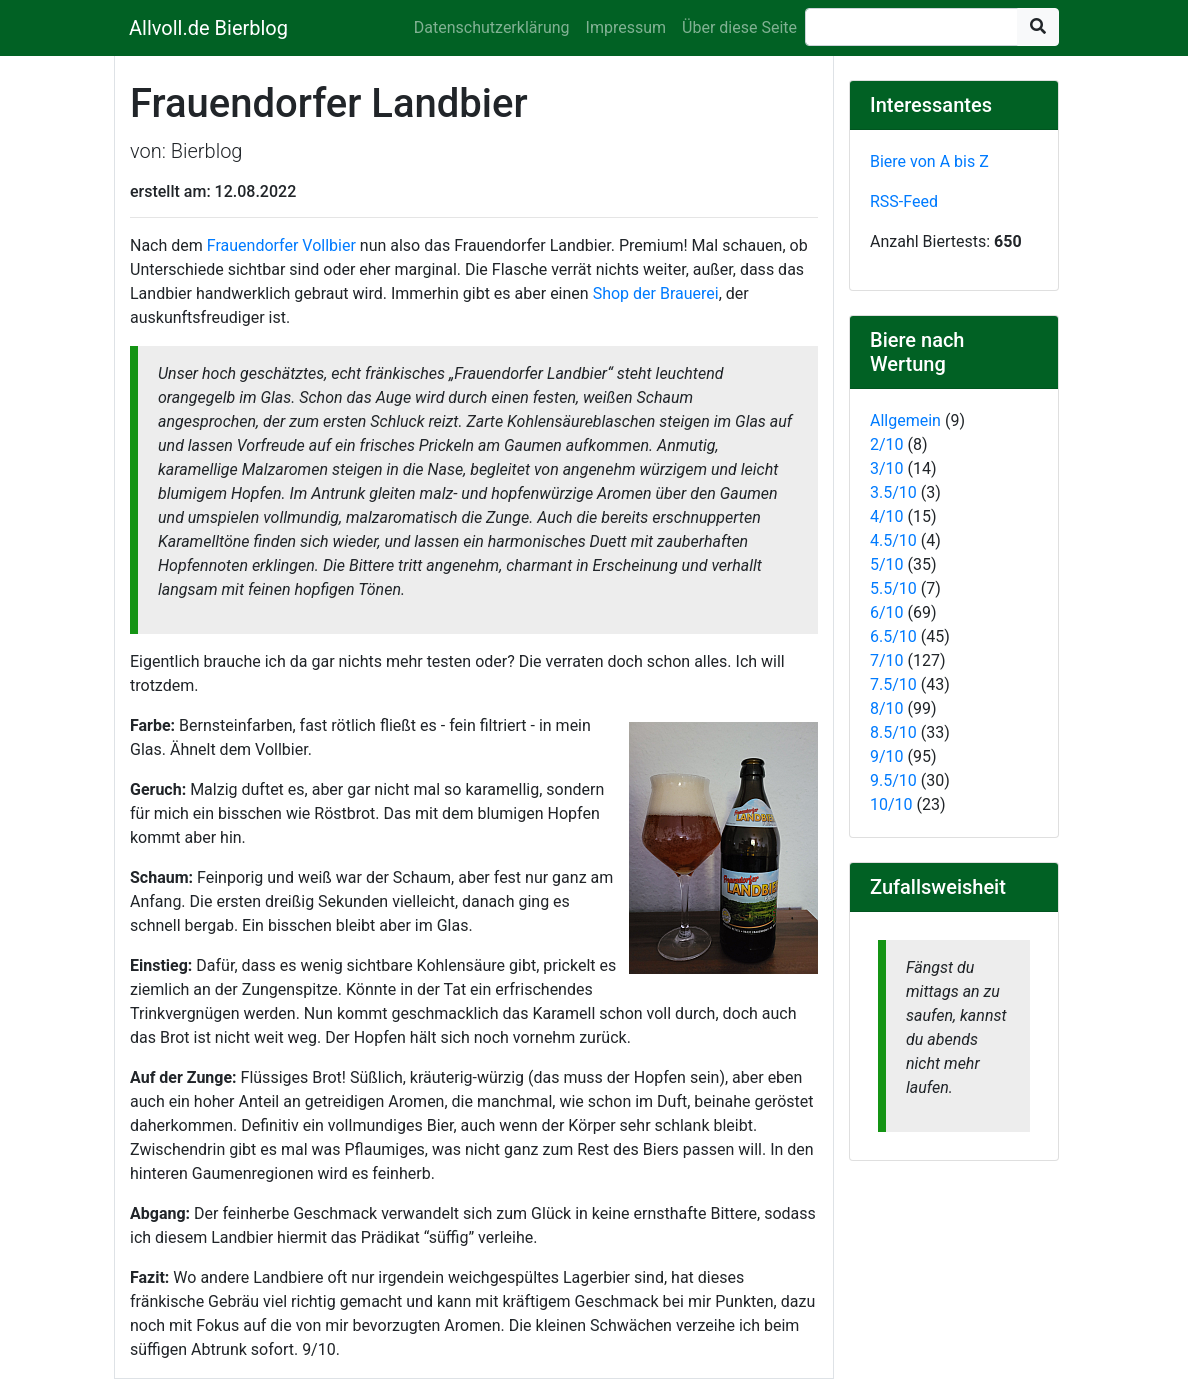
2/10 (887, 444)
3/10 (887, 468)
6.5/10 (893, 636)
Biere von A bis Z (929, 161)
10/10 (891, 804)
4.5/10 (893, 540)
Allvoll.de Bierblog (208, 28)
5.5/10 (893, 588)
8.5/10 (893, 732)
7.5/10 (893, 684)
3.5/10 (893, 492)
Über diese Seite (739, 27)
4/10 (887, 516)
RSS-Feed (904, 201)
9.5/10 (893, 780)
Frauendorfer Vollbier (281, 245)
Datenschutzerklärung (492, 27)
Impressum (626, 27)
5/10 (887, 564)
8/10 (887, 708)
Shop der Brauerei (656, 293)
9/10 (887, 756)
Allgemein (905, 420)
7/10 (887, 660)
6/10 (887, 612)
